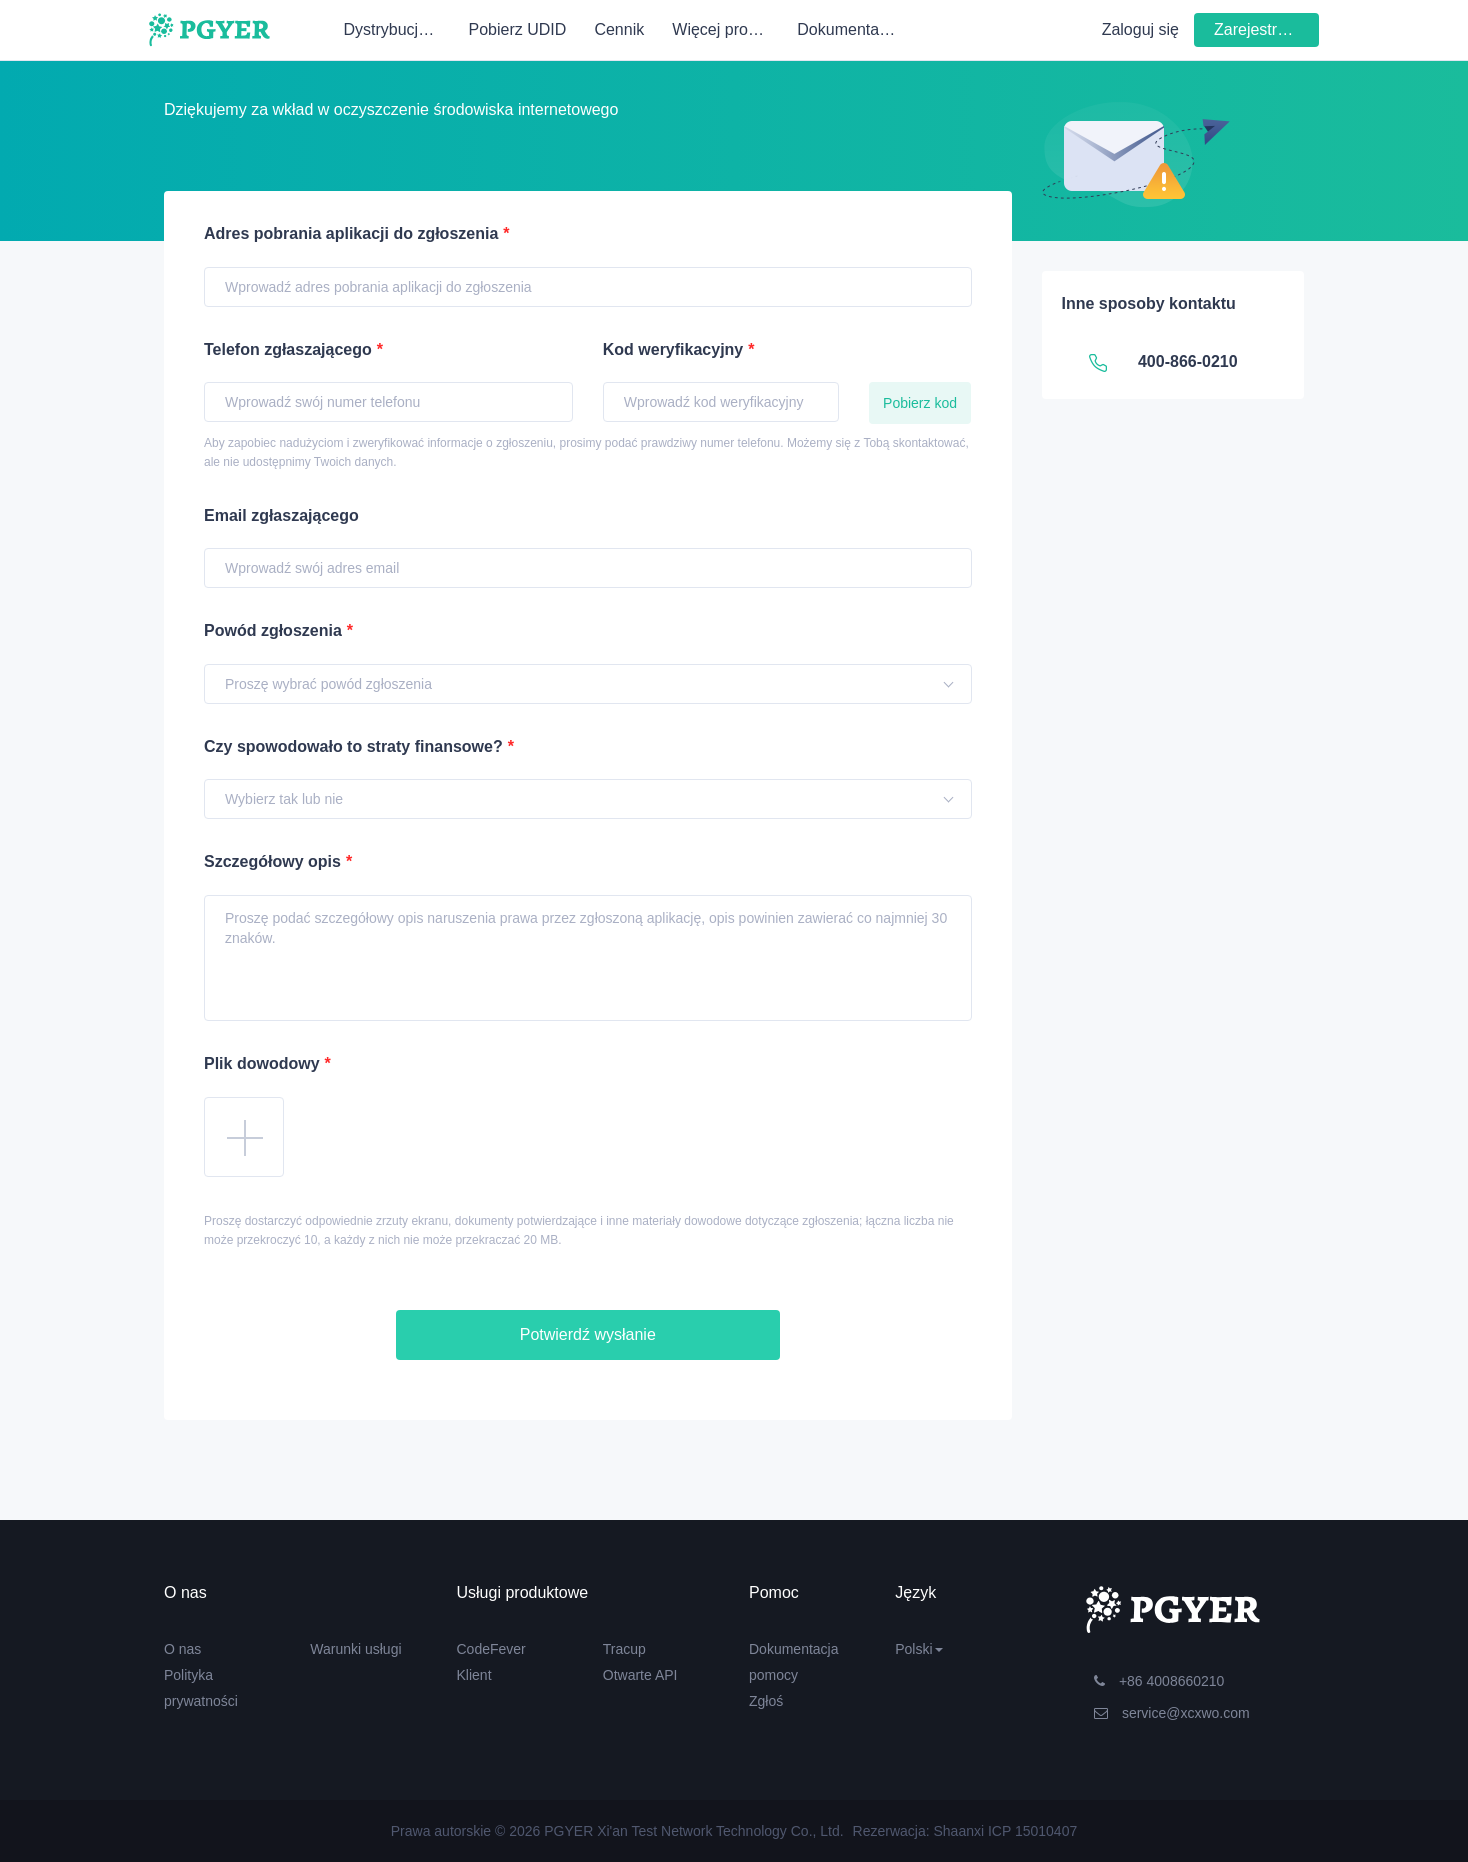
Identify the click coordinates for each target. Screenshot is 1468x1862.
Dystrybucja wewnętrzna (399, 29)
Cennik (619, 29)
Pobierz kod (920, 403)
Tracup (624, 1649)
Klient (474, 1675)
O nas (182, 1649)
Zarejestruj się (1264, 29)
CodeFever (491, 1649)
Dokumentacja (848, 29)
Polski (918, 1649)
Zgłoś (766, 1701)
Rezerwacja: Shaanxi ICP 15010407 (965, 1831)
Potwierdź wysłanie (588, 1334)
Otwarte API (640, 1675)
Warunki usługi (355, 1649)
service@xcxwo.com (1172, 1713)
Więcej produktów (728, 29)
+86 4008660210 (1159, 1681)
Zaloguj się (1140, 29)
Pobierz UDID (517, 29)
